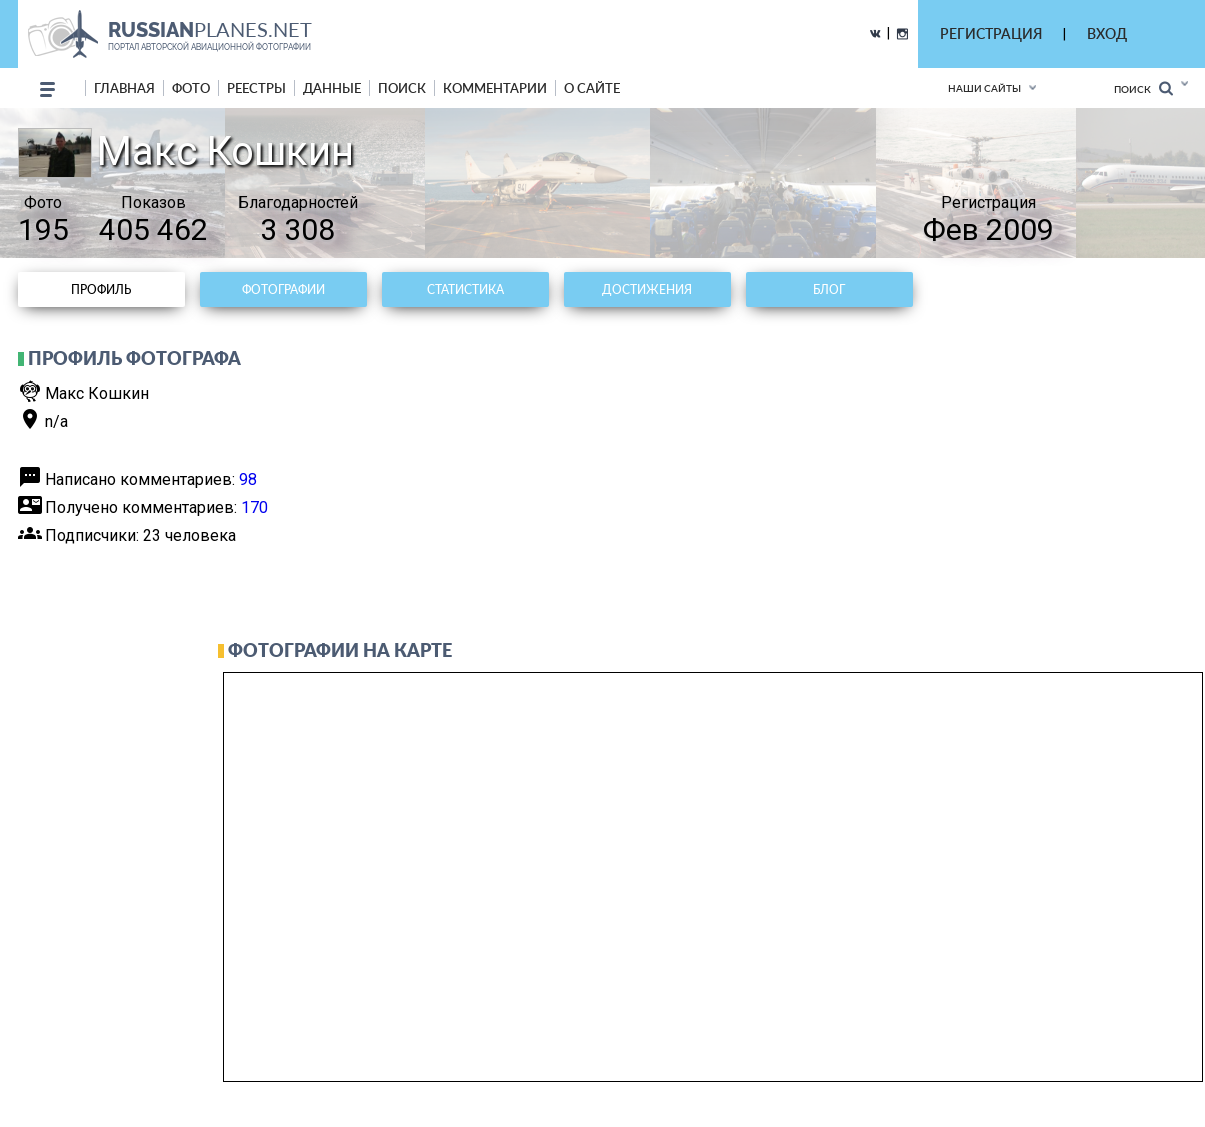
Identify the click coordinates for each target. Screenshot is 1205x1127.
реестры (256, 88)
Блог (829, 289)
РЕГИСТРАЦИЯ (991, 33)
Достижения (647, 289)
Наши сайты (984, 88)
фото (191, 88)
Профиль (101, 289)
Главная (124, 88)
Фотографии (283, 289)
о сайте (592, 88)
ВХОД (1107, 33)
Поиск (1143, 88)
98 (248, 479)
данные (332, 88)
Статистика (465, 289)
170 (254, 507)
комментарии (495, 88)
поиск (402, 88)
